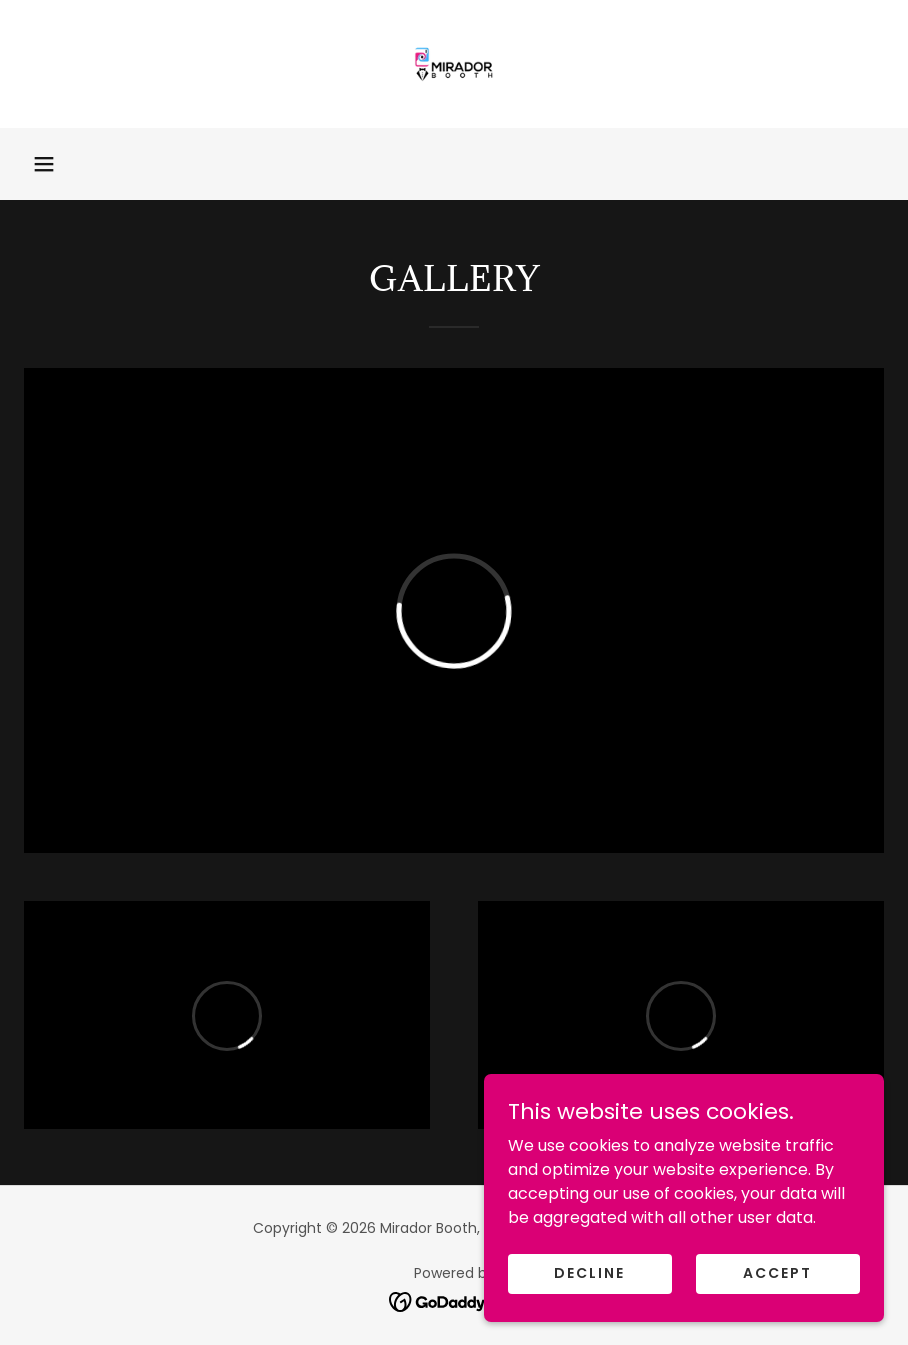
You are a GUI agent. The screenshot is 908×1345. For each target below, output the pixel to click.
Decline (589, 1314)
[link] (454, 64)
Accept (777, 1314)
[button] (44, 164)
